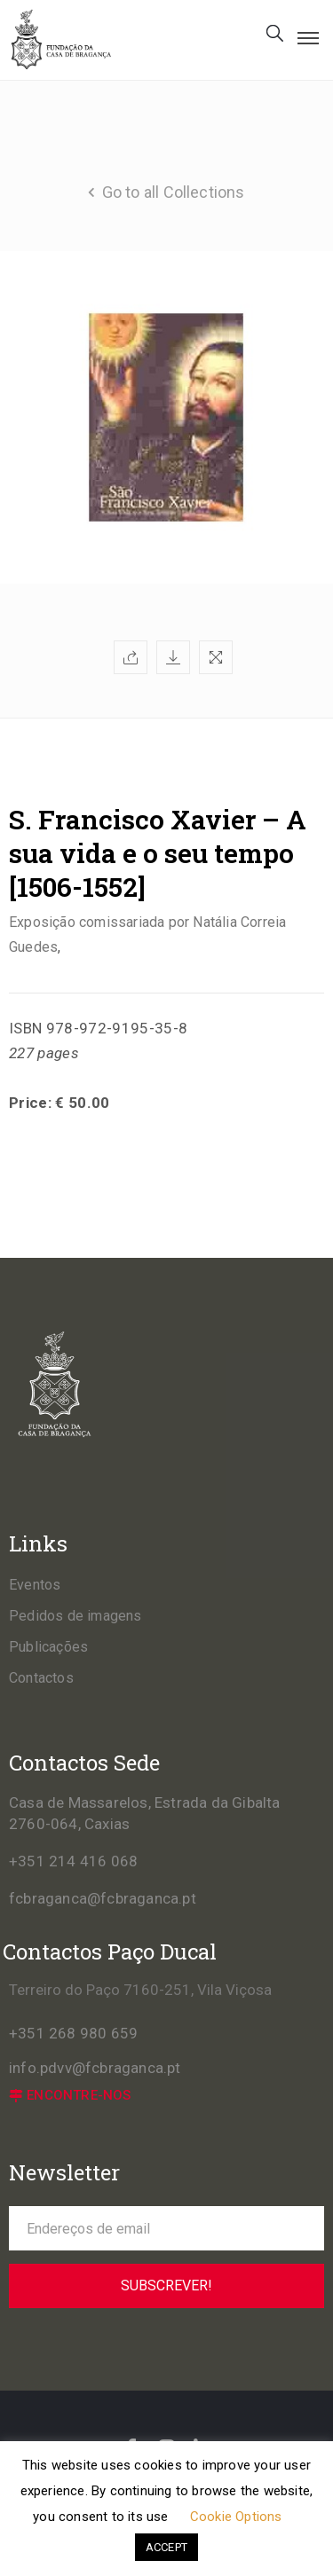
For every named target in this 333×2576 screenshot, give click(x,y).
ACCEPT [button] (166, 2547)
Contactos (41, 1677)
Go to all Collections (173, 192)
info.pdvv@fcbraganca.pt (95, 2068)
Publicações (48, 1646)
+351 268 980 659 (73, 2033)
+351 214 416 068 (73, 1861)
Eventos (34, 1584)
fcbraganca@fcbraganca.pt (102, 1898)
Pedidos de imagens (75, 1615)
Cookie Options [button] (236, 2517)
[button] (70, 2096)
